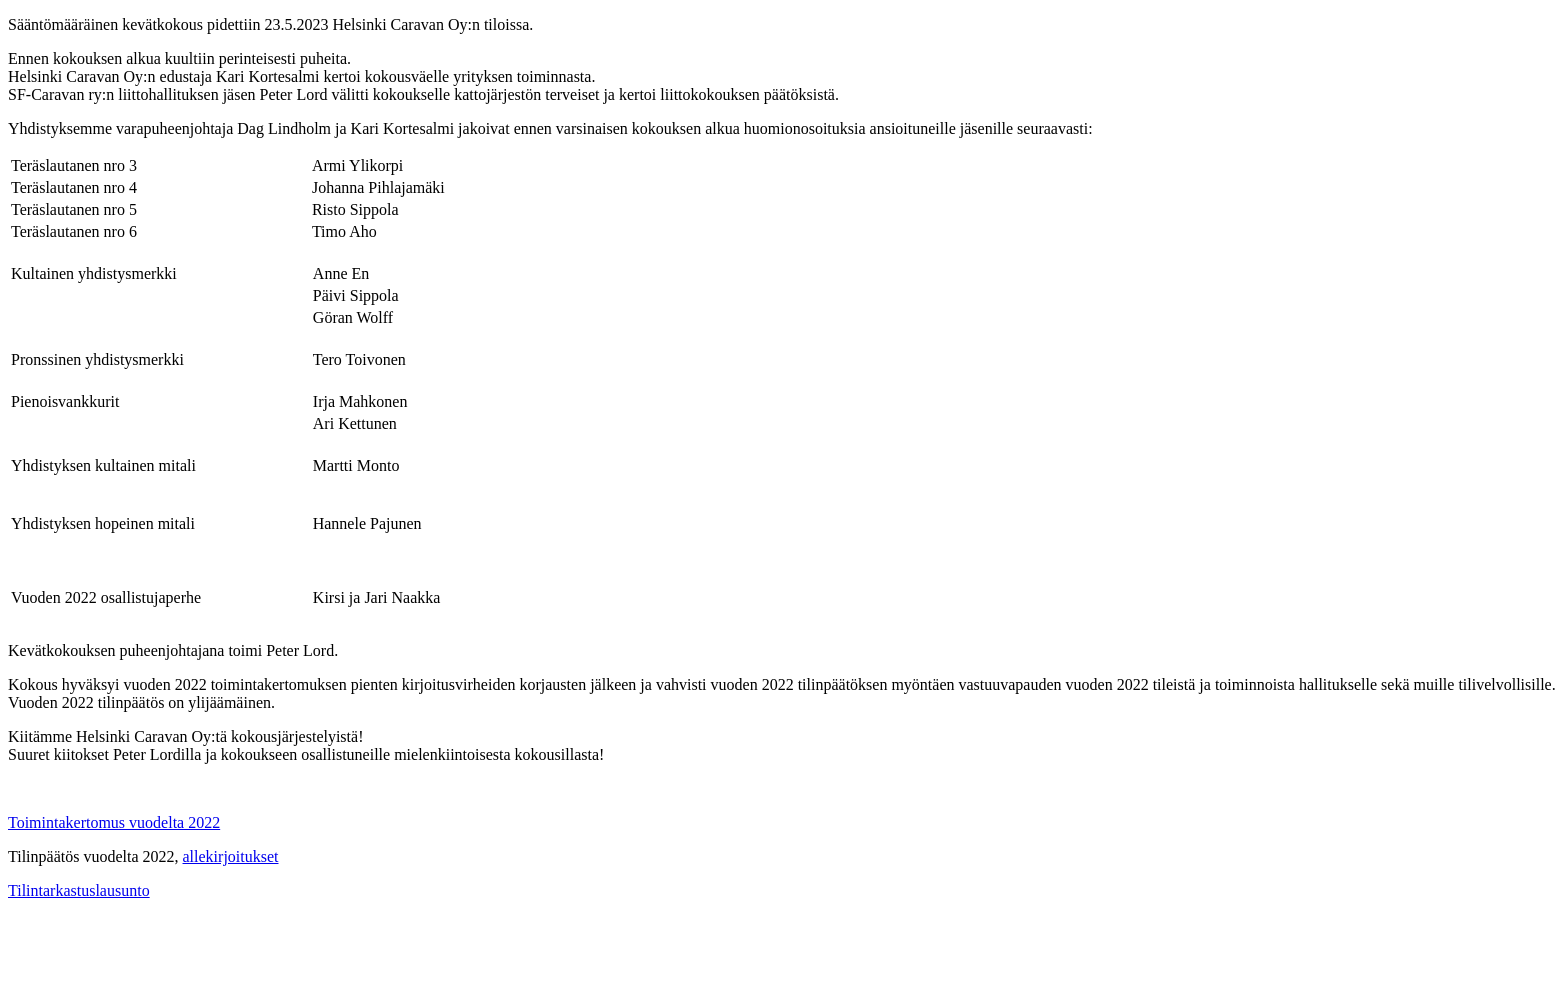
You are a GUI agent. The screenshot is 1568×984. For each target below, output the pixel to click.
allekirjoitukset (231, 856)
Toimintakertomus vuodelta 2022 (114, 822)
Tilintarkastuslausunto (79, 890)
